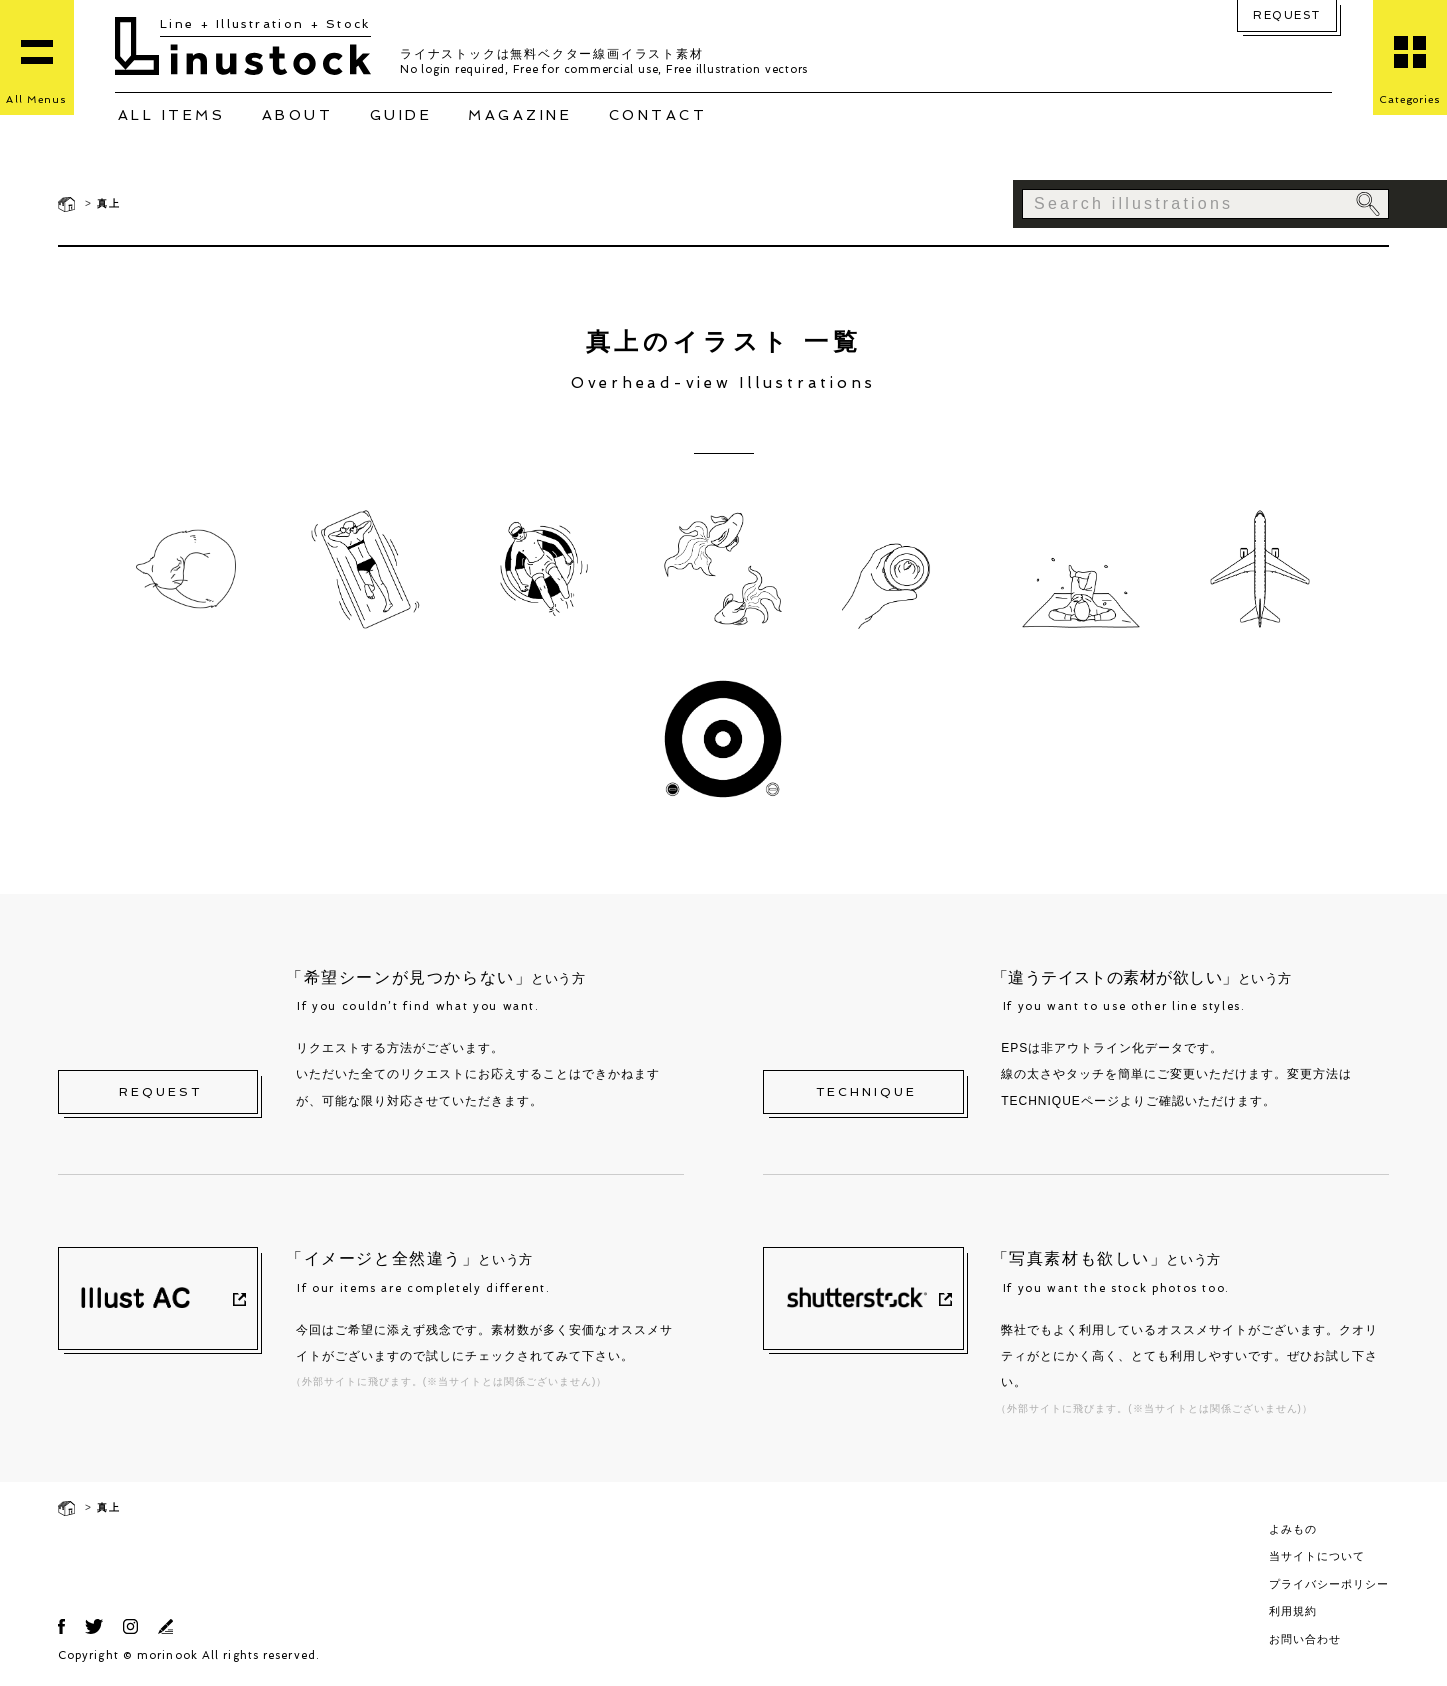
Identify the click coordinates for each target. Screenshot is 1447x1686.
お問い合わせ (1305, 1639)
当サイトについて (1317, 1556)
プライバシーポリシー (1329, 1584)
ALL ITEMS (172, 115)
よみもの (1293, 1529)
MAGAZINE (520, 115)
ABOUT (298, 115)
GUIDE (401, 115)
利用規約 (1293, 1611)
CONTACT (658, 115)
